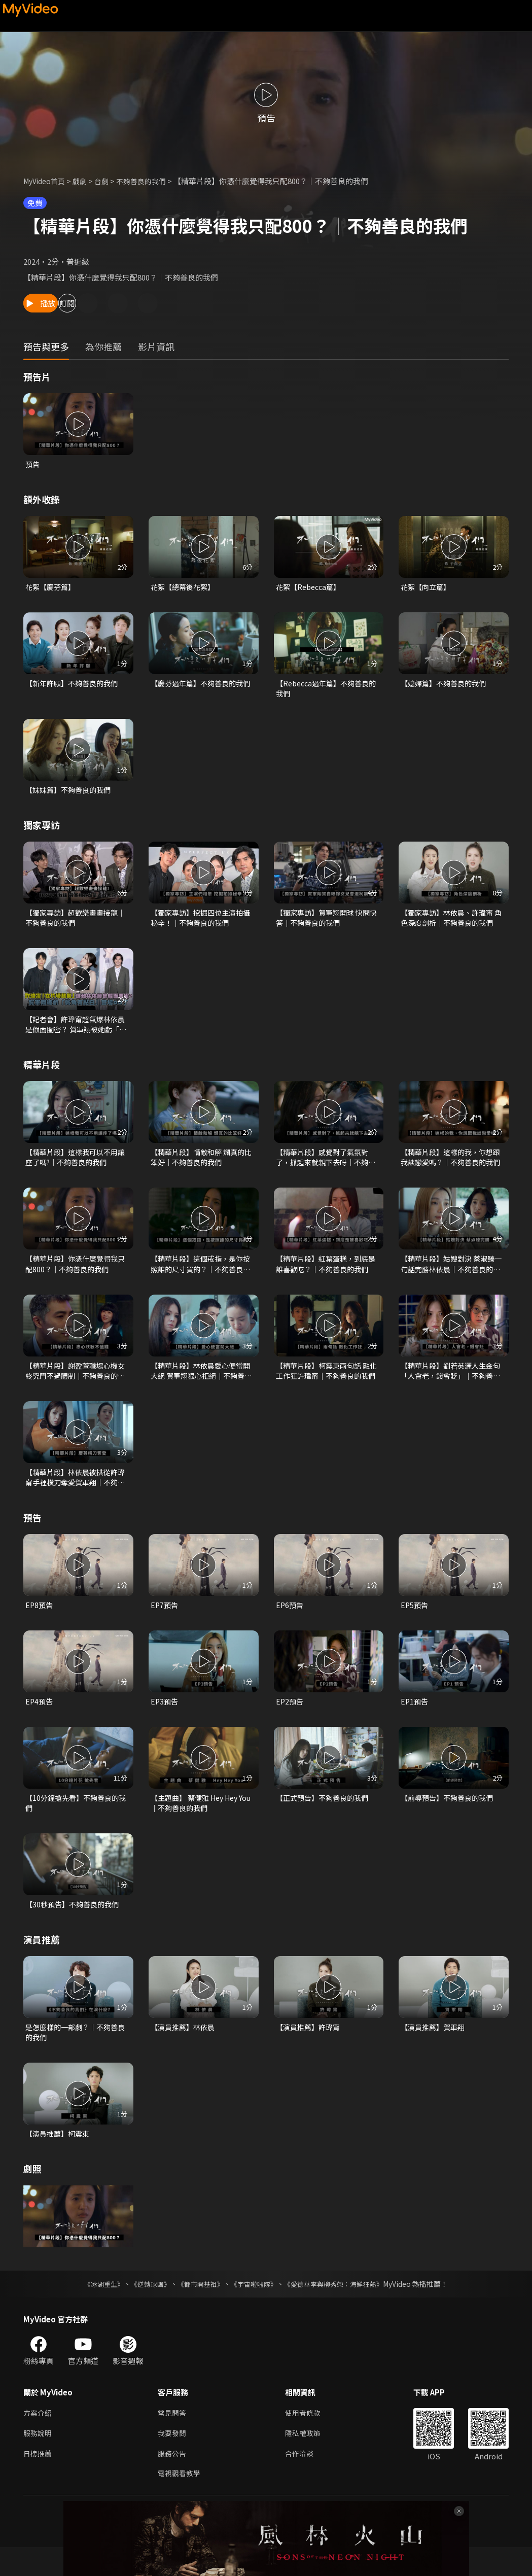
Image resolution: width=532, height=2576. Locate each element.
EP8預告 (39, 1621)
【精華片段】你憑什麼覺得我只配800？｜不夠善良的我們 (74, 1275)
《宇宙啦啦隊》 (255, 2308)
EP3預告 (165, 1719)
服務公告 (173, 2480)
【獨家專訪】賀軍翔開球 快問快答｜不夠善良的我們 (326, 923)
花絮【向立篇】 (427, 588)
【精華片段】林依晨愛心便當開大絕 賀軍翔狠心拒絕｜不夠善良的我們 (201, 1384)
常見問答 (173, 2437)
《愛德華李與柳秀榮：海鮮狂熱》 (340, 2308)
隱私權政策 (307, 2459)
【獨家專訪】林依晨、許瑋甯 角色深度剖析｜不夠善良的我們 (450, 924)
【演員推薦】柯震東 (59, 2157)
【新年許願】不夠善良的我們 (74, 685)
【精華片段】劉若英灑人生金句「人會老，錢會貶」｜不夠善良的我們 (450, 1384)
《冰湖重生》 (95, 2308)
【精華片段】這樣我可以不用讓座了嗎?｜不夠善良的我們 (74, 1166)
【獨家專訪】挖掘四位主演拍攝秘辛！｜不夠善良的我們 (200, 923)
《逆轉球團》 (145, 2308)
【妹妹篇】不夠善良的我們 (71, 794)
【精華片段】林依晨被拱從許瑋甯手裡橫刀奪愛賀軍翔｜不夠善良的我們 (74, 1492)
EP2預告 (290, 1719)
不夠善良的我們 (149, 181)
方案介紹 (38, 2437)
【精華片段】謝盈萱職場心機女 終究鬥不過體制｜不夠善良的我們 (75, 1384)
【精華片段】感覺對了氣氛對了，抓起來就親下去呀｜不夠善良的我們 (325, 1167)
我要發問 (173, 2459)
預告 (33, 464)
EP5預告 (415, 1621)
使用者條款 (307, 2437)
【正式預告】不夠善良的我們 (325, 1816)
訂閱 (109, 303)
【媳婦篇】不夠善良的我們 (446, 685)
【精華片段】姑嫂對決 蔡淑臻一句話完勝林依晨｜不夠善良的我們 (451, 1275)
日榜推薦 (38, 2480)
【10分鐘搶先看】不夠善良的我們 (75, 1822)
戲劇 (84, 181)
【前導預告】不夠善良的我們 (450, 1816)
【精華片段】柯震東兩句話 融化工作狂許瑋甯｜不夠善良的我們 (326, 1384)
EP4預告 (39, 1719)
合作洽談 (303, 2480)
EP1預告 (415, 1719)
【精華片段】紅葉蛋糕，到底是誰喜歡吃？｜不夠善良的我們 (325, 1275)
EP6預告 (290, 1621)
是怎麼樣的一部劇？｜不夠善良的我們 (74, 2054)
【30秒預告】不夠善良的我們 (75, 1925)
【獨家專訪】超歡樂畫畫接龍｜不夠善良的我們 (74, 923)
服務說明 (38, 2459)
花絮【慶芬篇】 (52, 588)
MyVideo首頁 (46, 181)
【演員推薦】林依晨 (185, 2048)
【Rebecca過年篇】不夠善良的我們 (326, 691)
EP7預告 (165, 1621)
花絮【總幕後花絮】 (185, 588)
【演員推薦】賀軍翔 (435, 2048)
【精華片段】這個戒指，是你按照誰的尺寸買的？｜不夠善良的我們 (200, 1275)
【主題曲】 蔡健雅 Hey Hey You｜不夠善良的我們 (198, 1822)
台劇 (107, 181)
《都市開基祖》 (198, 2308)
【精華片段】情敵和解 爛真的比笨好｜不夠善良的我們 (201, 1166)
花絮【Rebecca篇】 (310, 588)
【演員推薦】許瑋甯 (310, 2048)
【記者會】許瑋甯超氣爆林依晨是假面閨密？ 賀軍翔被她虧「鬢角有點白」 (75, 1032)
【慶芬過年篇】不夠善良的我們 (200, 691)
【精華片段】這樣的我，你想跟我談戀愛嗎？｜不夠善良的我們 (450, 1167)
